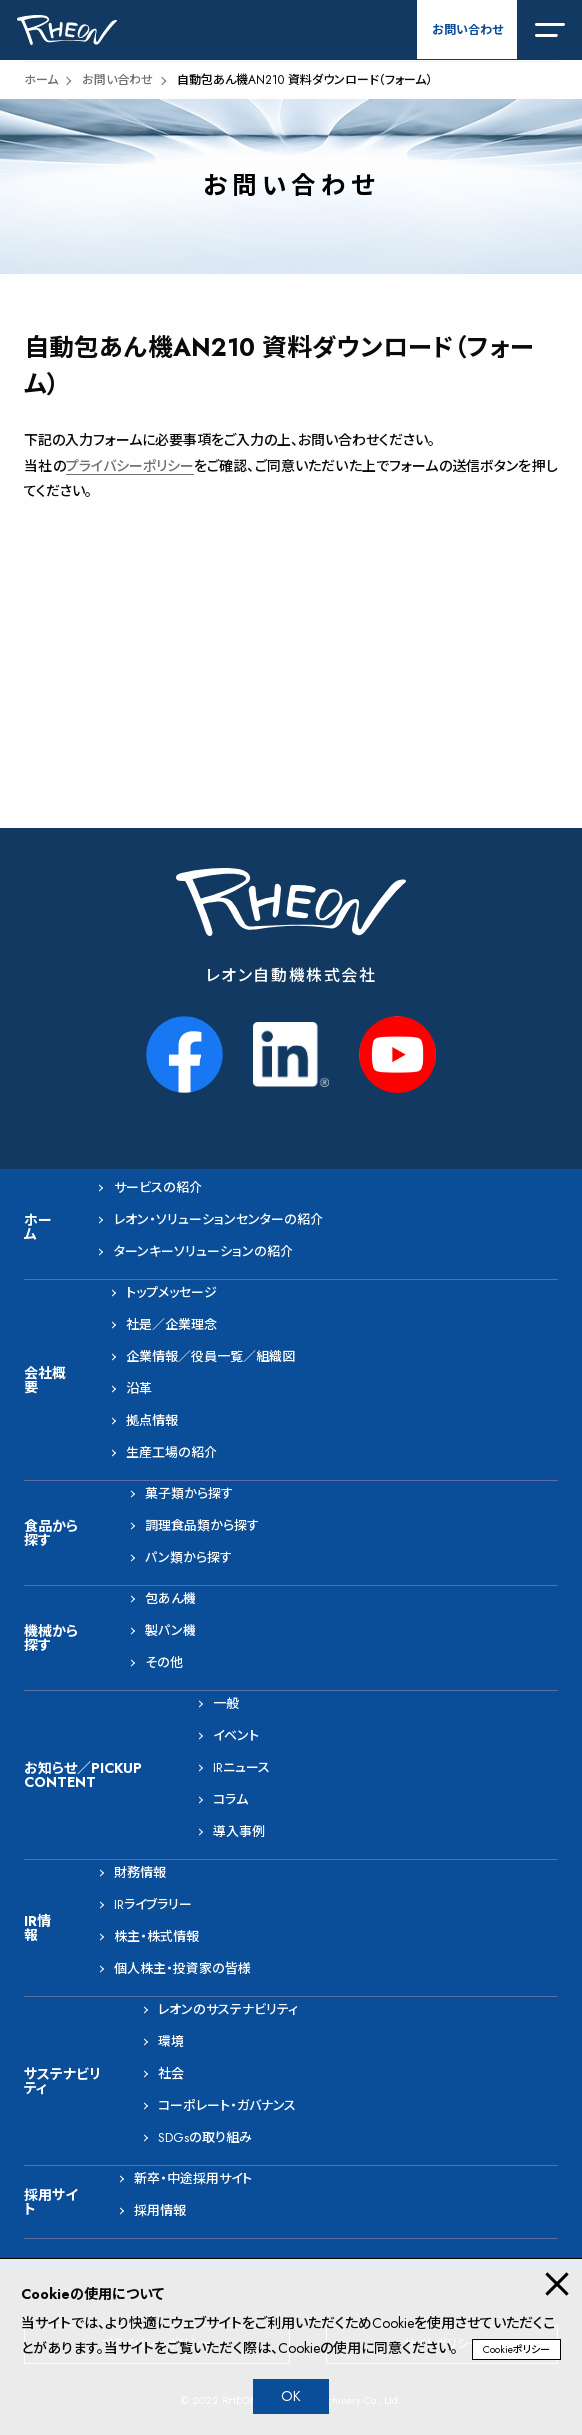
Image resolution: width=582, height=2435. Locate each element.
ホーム (41, 80)
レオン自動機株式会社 (291, 975)
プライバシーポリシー (130, 466)
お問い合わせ (467, 30)
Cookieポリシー (516, 2349)
